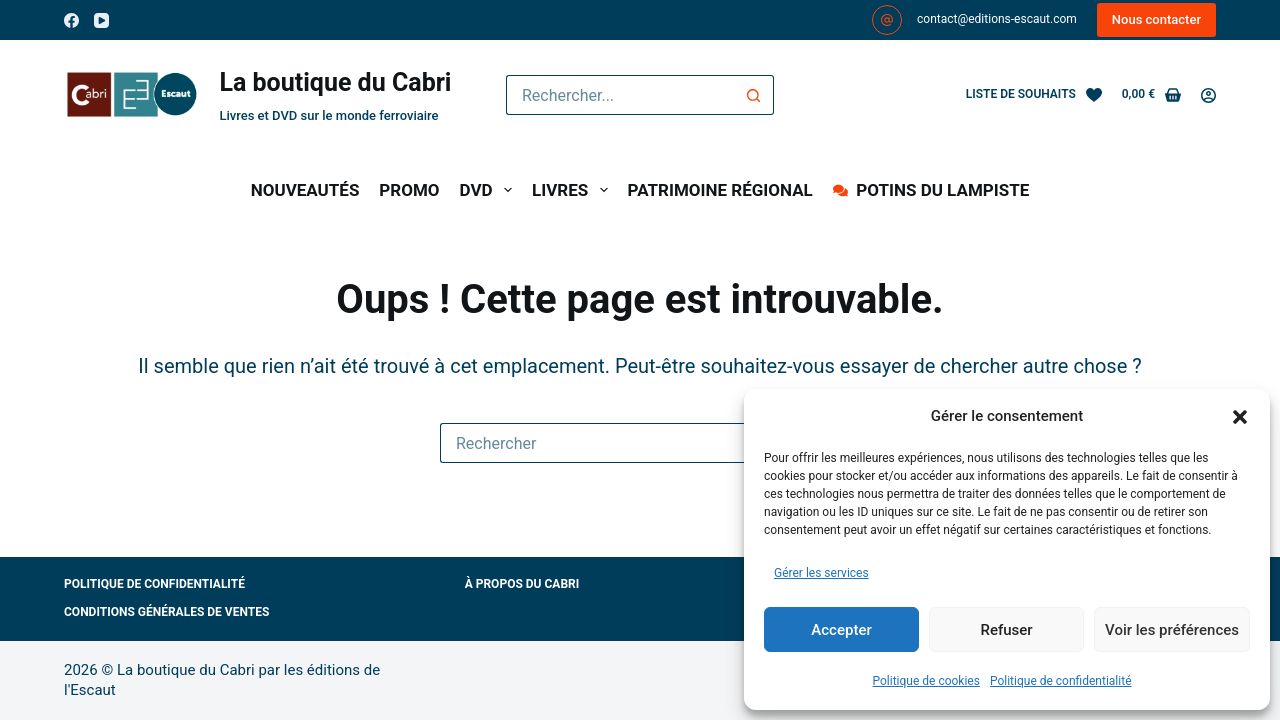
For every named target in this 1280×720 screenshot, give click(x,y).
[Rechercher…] (620, 95)
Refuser (1006, 630)
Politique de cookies (926, 681)
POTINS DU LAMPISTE (931, 190)
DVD (490, 190)
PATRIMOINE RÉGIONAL (720, 190)
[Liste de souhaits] (1034, 95)
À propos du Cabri (522, 584)
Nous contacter (1156, 19)
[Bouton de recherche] (754, 95)
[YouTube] (101, 20)
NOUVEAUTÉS (305, 190)
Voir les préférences (1172, 630)
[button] (1240, 417)
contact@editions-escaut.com (997, 19)
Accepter (841, 630)
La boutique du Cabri (335, 82)
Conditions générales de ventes (166, 612)
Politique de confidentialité (1061, 681)
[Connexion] (1208, 95)
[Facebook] (71, 20)
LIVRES (574, 190)
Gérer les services (821, 573)
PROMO (409, 190)
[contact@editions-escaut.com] (887, 20)
